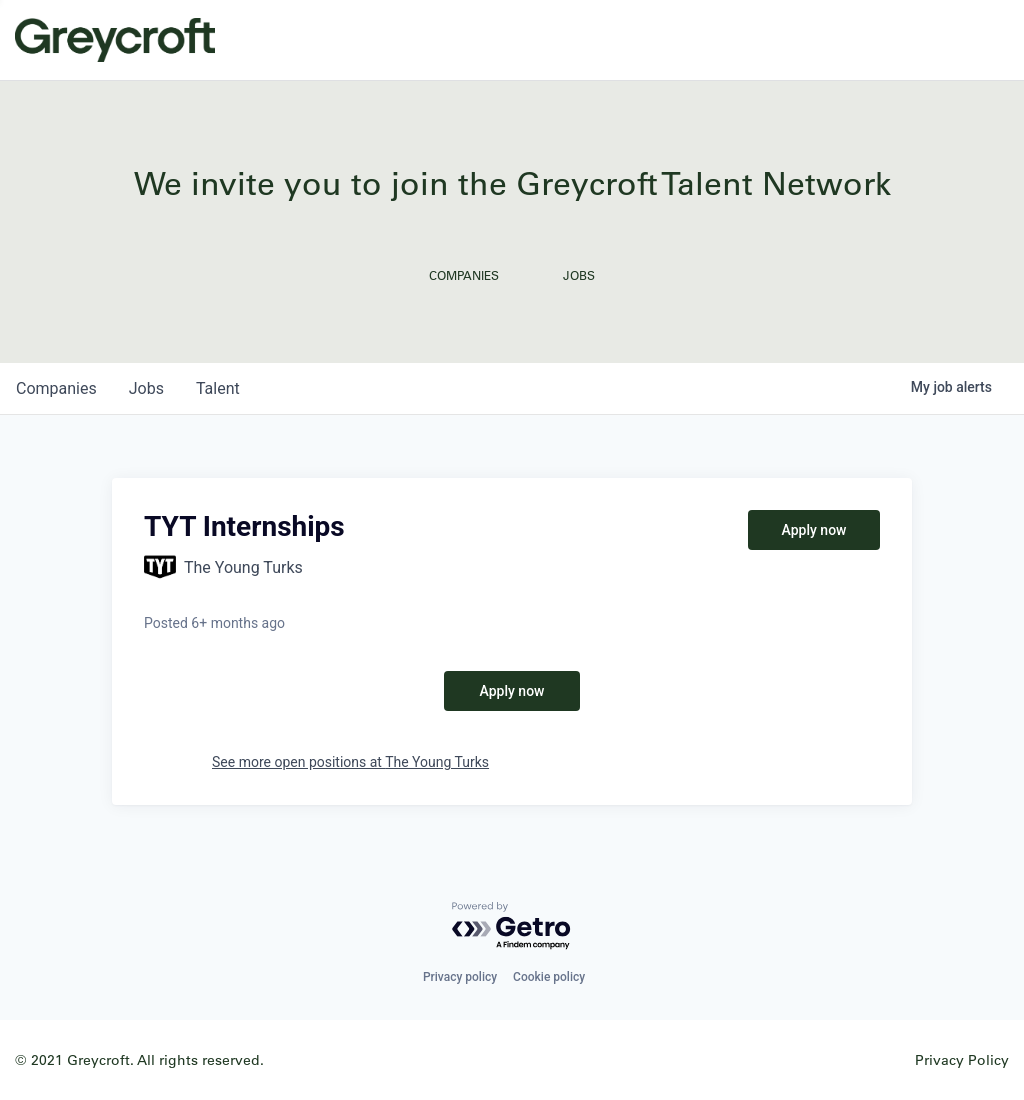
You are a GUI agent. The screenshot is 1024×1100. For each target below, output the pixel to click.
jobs (146, 388)
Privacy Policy (962, 1059)
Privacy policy (460, 977)
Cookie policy (549, 977)
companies (56, 388)
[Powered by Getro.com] (512, 926)
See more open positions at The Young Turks (350, 762)
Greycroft (115, 40)
